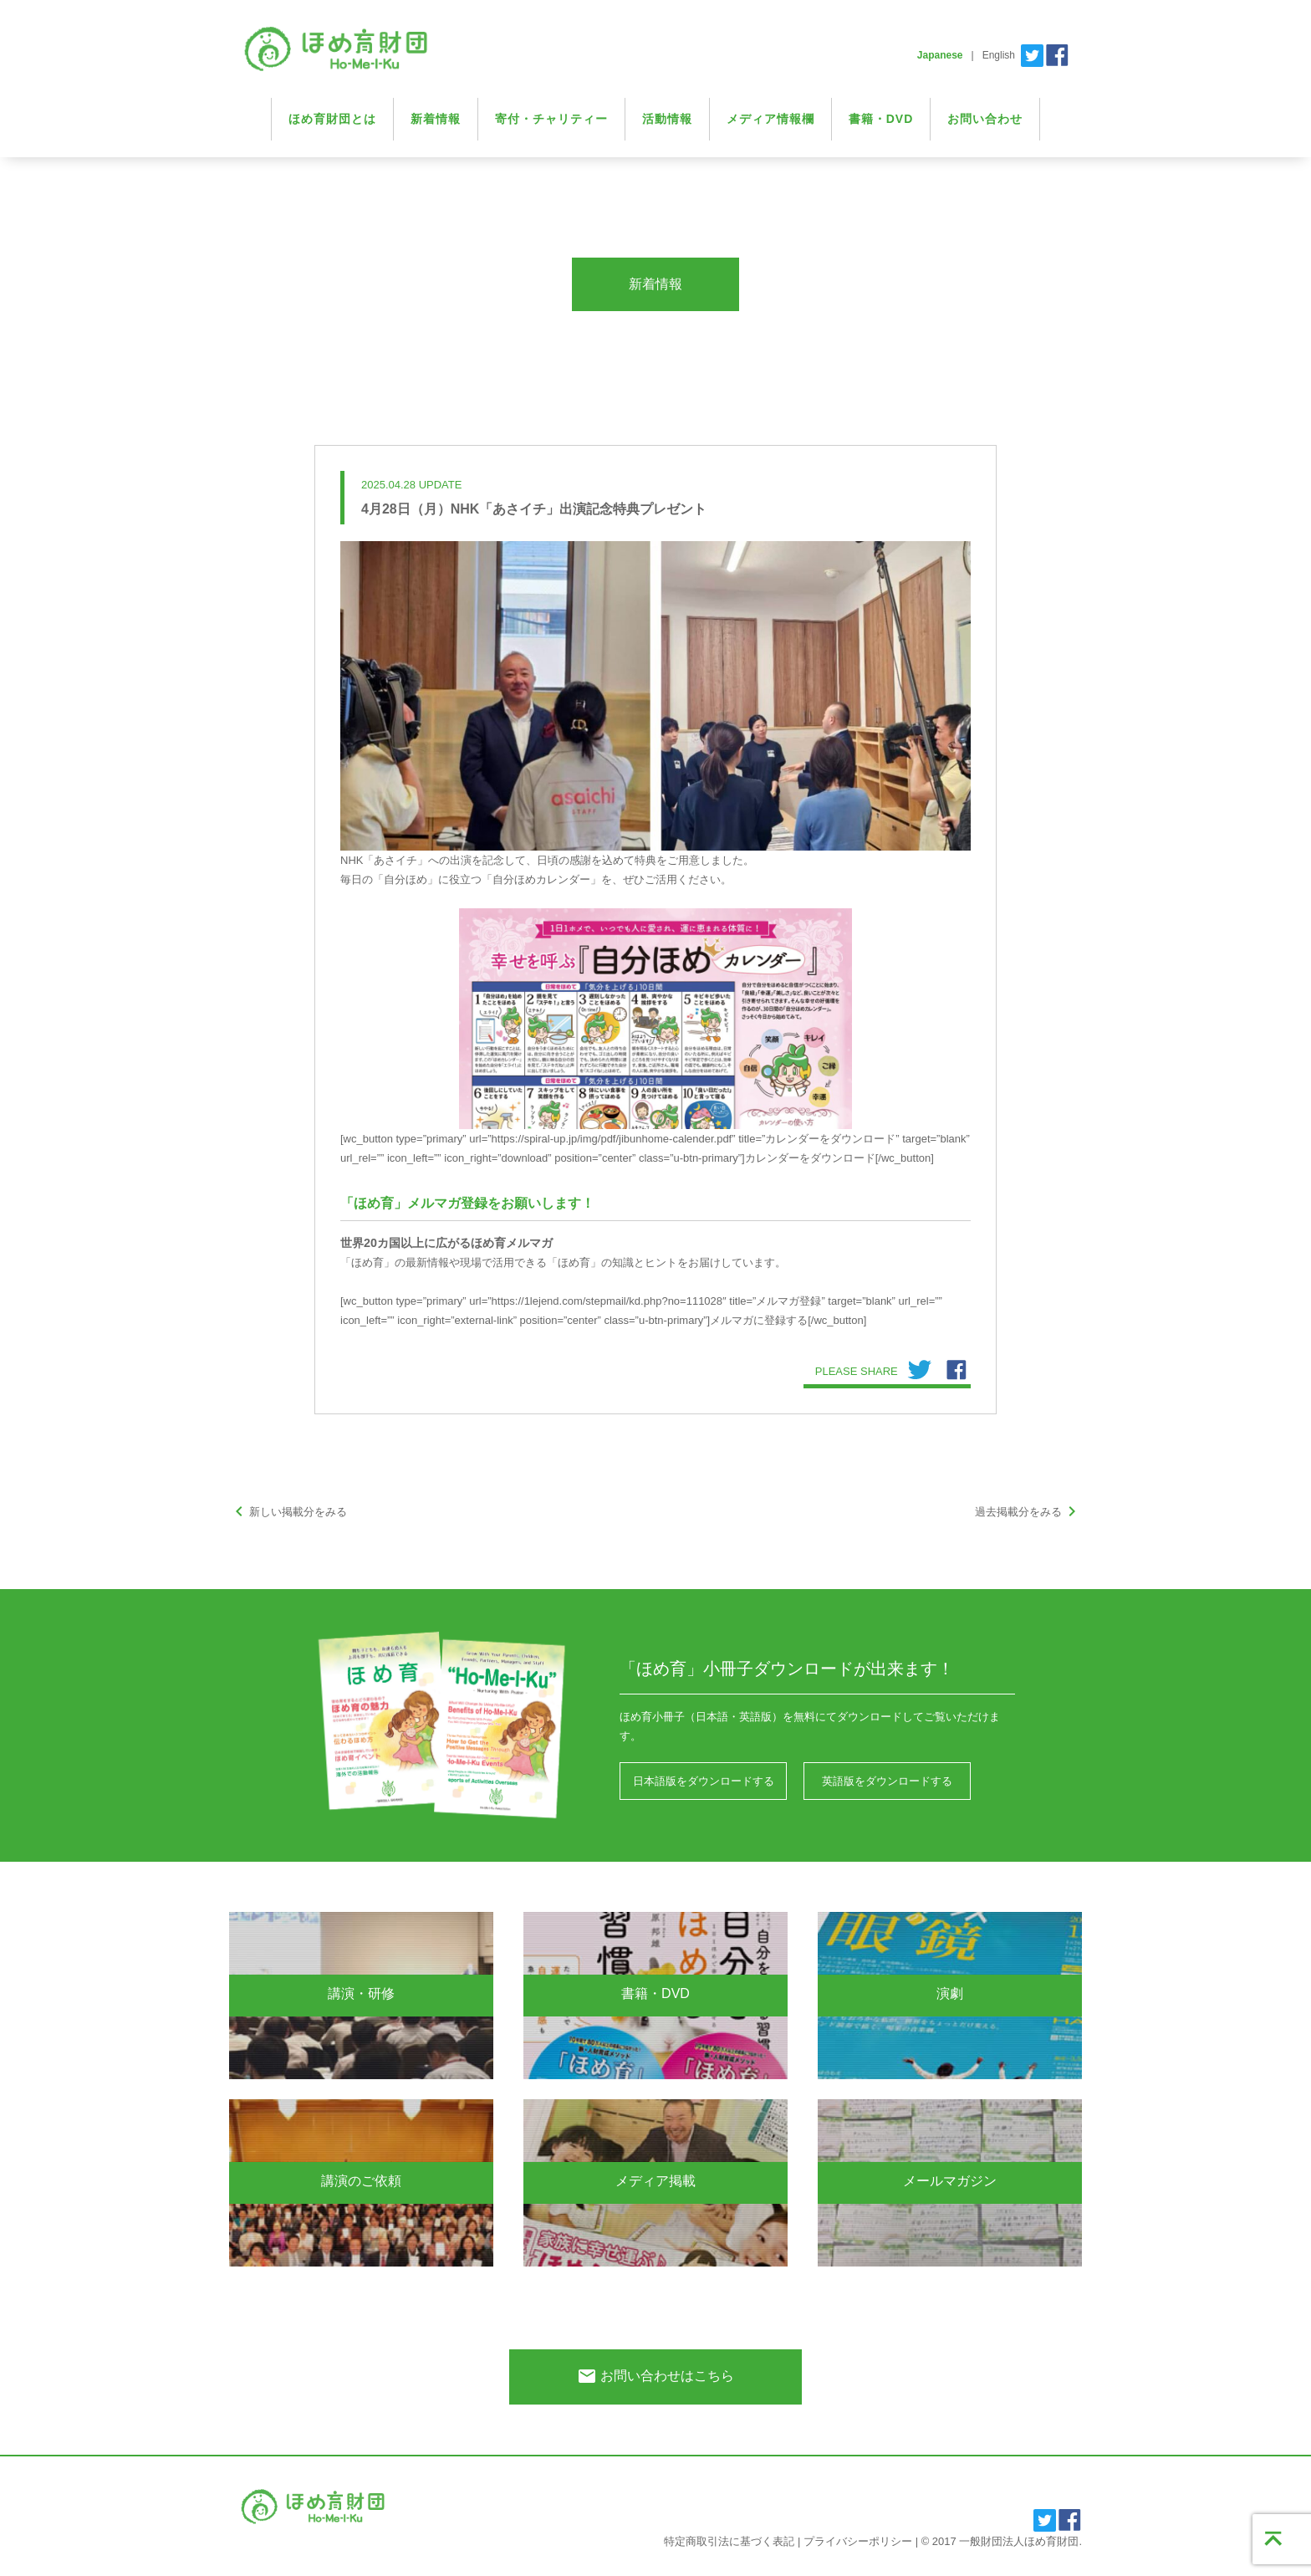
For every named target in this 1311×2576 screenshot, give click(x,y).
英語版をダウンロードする (887, 1781)
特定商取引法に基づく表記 (729, 2541)
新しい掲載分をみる (288, 1511)
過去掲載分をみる (1028, 1511)
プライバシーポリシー (857, 2541)
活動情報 (667, 118)
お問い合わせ (985, 118)
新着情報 (436, 118)
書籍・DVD (881, 118)
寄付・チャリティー (551, 118)
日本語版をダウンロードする (703, 1781)
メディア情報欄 (770, 118)
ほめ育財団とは (332, 118)
